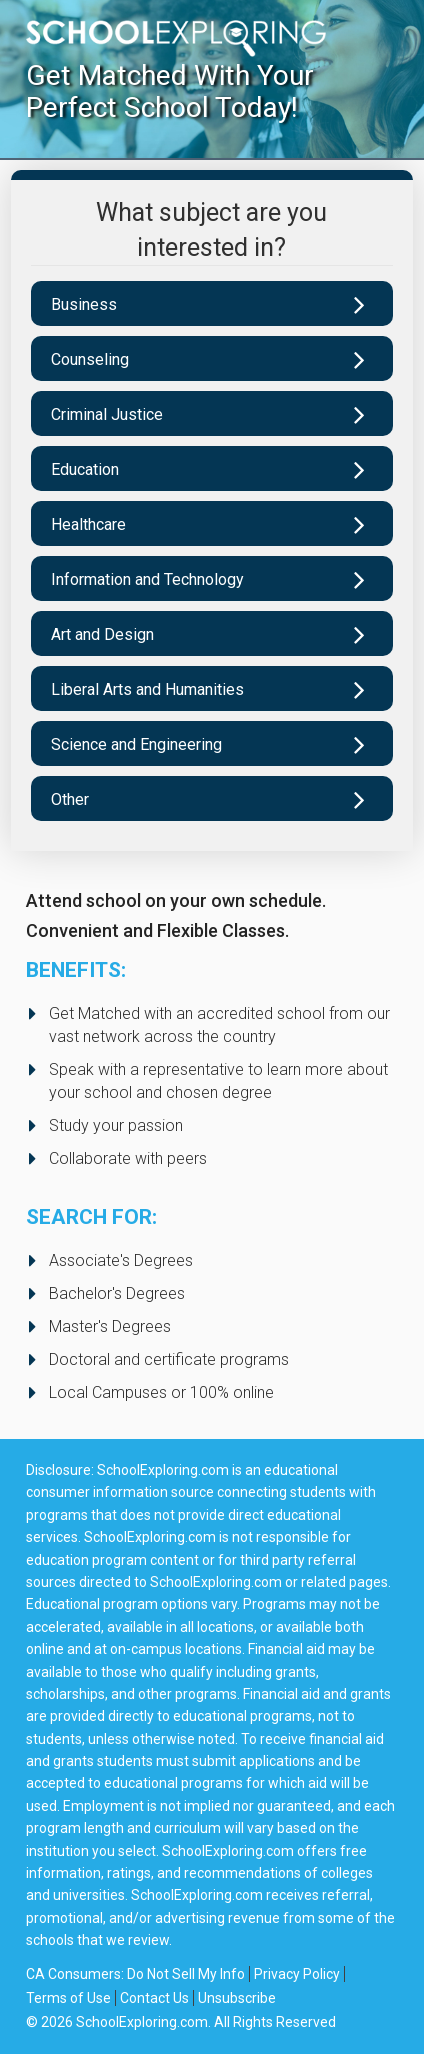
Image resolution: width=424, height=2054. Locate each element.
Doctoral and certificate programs (169, 1359)
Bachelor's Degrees (117, 1293)
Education (85, 469)
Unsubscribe (237, 1998)
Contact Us (154, 1998)
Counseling (90, 359)
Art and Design (102, 634)
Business (84, 304)
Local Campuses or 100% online (161, 1392)
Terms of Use (68, 1998)
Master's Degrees (110, 1326)
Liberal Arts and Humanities (147, 689)
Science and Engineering (136, 744)
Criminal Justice (107, 414)
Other (70, 799)
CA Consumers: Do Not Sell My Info (135, 1974)
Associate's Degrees (121, 1260)
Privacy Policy (297, 1974)
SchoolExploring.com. (143, 2022)
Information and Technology (147, 579)
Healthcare (88, 524)
